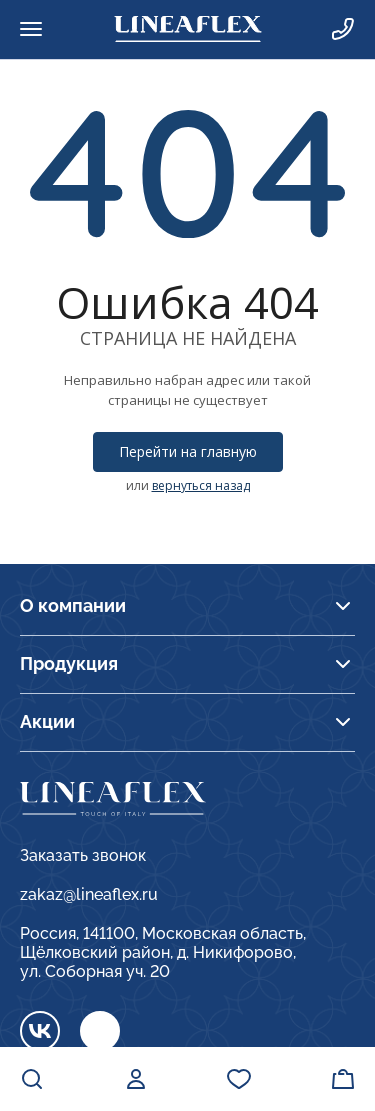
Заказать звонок (83, 855)
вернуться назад (201, 485)
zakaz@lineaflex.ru (89, 894)
